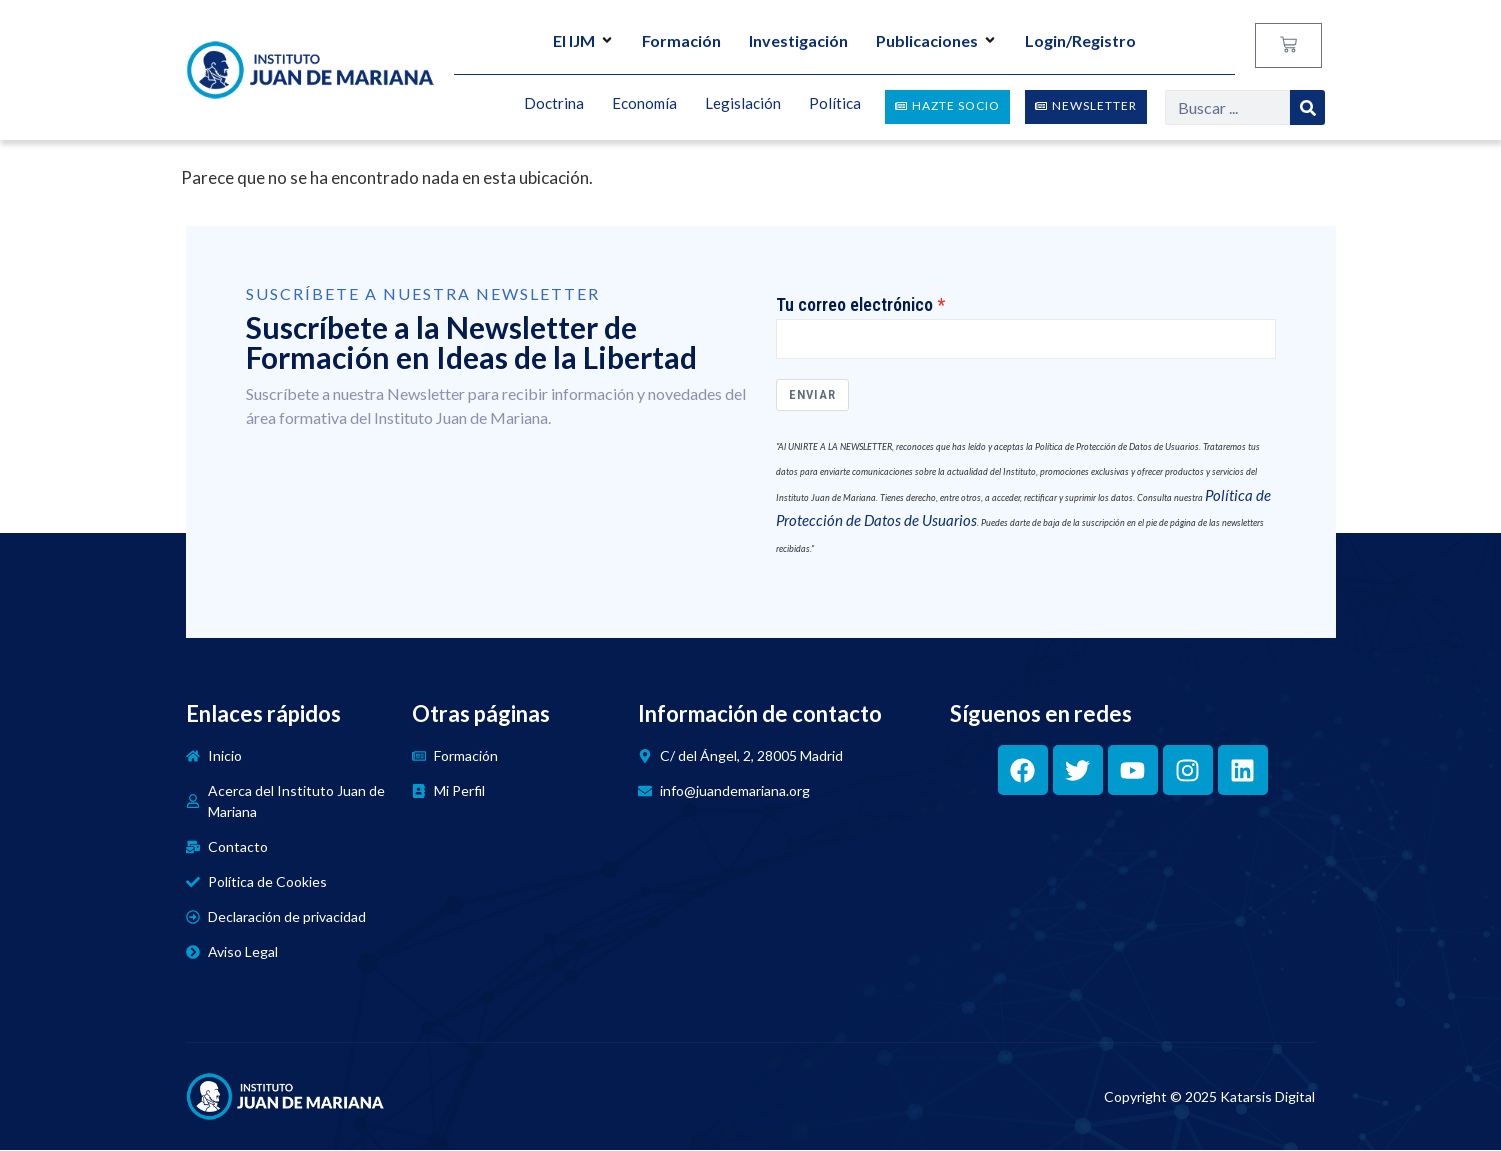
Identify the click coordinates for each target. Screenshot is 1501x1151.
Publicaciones (936, 40)
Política (835, 104)
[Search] (1307, 107)
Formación (681, 40)
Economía (644, 104)
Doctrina (554, 104)
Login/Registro (1080, 40)
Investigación (798, 40)
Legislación (743, 104)
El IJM (583, 40)
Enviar (812, 396)
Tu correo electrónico (854, 305)
